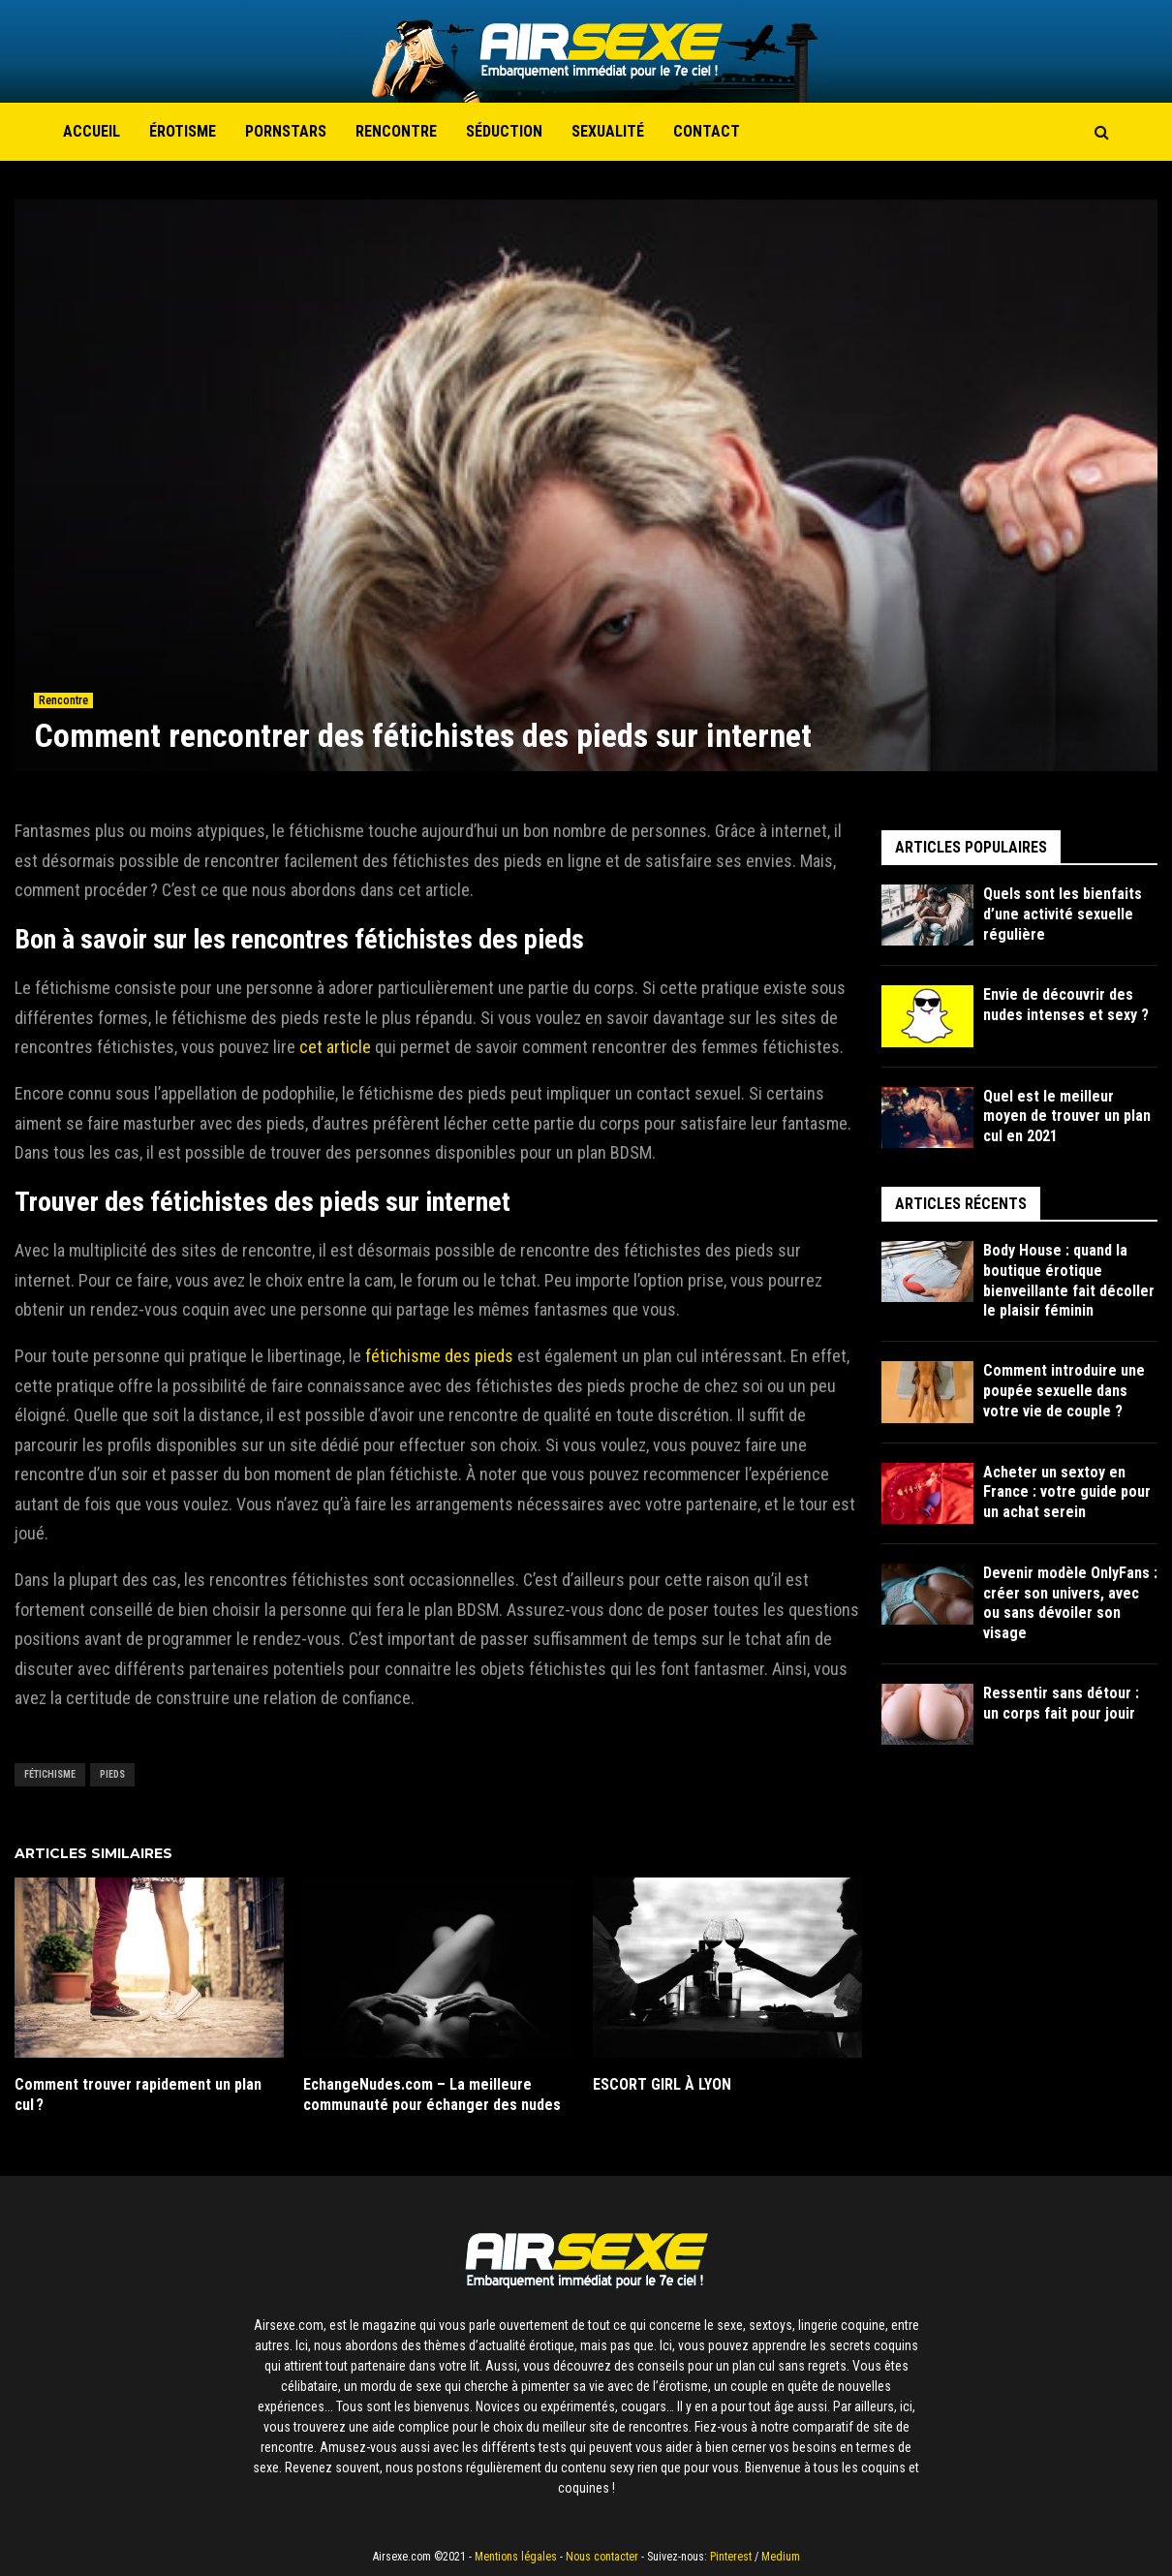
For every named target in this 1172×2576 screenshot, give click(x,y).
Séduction (504, 131)
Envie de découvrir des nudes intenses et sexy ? (1066, 1004)
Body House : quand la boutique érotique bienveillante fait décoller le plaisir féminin (1069, 1280)
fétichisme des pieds (439, 1356)
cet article (335, 1047)
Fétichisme (50, 1774)
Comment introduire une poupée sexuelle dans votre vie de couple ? (1064, 1390)
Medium (780, 2556)
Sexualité (607, 131)
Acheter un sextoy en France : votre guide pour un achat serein (1067, 1492)
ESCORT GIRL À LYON (662, 2084)
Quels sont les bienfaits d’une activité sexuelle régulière (1062, 914)
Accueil (91, 131)
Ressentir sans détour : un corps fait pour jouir (1061, 1703)
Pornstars (285, 131)
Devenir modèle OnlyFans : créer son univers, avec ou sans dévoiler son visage (1070, 1603)
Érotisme (182, 131)
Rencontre (396, 131)
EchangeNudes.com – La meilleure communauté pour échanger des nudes (432, 2094)
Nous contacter (602, 2556)
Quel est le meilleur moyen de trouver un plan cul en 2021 (1067, 1116)
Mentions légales (516, 2556)
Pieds (112, 1774)
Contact (706, 131)
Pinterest (731, 2556)
